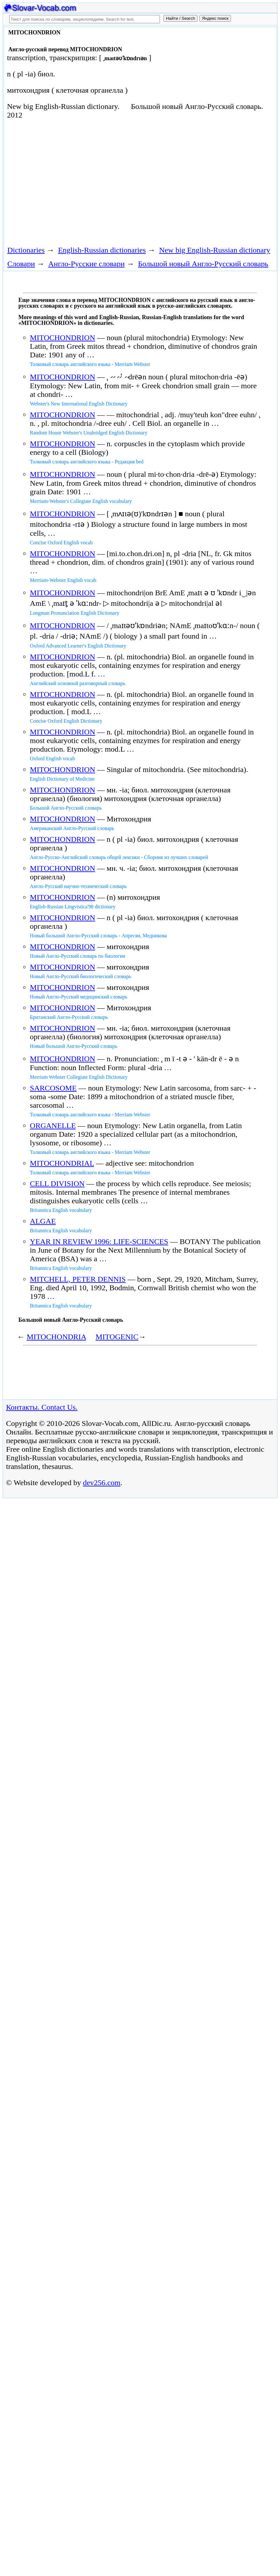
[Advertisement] (120, 181)
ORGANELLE (53, 1125)
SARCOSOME (53, 1088)
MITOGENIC (117, 1337)
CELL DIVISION (57, 1183)
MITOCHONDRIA (56, 1337)
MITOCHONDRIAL (62, 1163)
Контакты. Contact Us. (41, 1407)
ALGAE (43, 1221)
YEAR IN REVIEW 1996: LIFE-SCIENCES (99, 1241)
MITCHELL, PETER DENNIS (78, 1279)
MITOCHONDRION (62, 337)
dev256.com (101, 1482)
